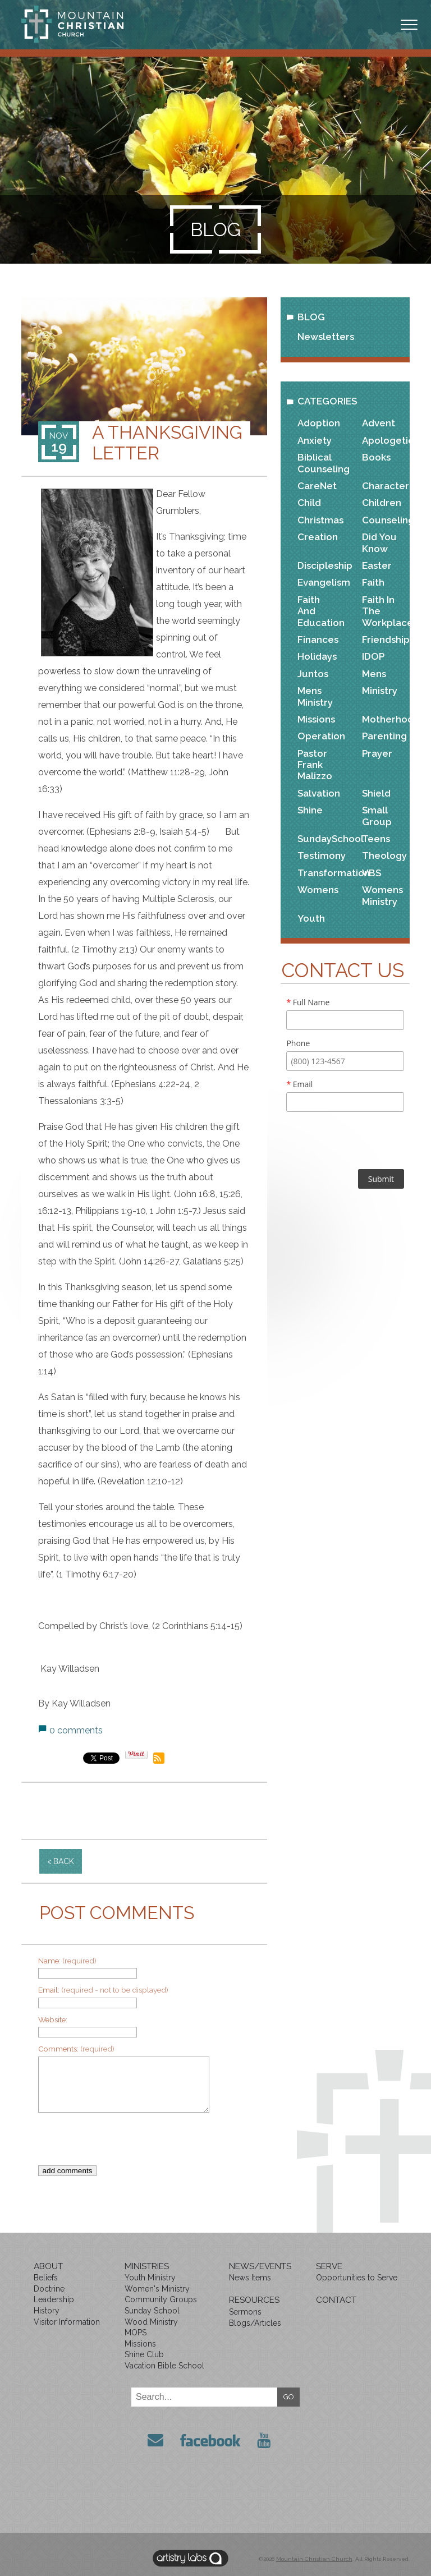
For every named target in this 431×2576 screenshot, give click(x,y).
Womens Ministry (382, 895)
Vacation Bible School (164, 2365)
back (63, 1861)
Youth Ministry (150, 2277)
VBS (371, 872)
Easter (377, 565)
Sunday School (152, 2310)
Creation (317, 536)
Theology (384, 855)
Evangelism (319, 582)
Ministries (147, 2266)
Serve (329, 2266)
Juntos (312, 673)
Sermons (245, 2311)
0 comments (76, 1730)
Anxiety (314, 440)
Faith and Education (319, 611)
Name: (67, 1960)
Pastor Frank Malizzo (314, 765)
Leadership (54, 2299)
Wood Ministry (151, 2321)
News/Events (260, 2266)
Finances (317, 639)
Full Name (307, 1002)
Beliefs (46, 2277)
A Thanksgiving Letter (167, 442)
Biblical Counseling (319, 463)
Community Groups (161, 2299)
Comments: (76, 2048)
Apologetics (384, 440)
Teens (376, 838)
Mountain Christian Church (314, 2555)
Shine (310, 810)
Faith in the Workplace (384, 611)
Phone (298, 1043)
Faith (373, 582)
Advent (378, 423)
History (46, 2310)
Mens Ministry (315, 696)
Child (309, 502)
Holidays (317, 656)
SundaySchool (319, 838)
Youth (311, 918)
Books (376, 457)
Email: (103, 1989)
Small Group (377, 815)
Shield (376, 793)
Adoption (318, 423)
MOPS (135, 2332)
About (48, 2266)
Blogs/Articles (255, 2323)
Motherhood (384, 719)
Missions (316, 719)
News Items (250, 2277)
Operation (319, 736)
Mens (374, 673)
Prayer (377, 753)
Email (299, 1084)
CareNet (317, 485)
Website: (52, 2019)
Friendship (384, 639)
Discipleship (319, 565)
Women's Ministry (157, 2288)
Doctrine (49, 2288)
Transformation (319, 872)
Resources (254, 2300)
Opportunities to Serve (356, 2277)
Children (381, 502)
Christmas (319, 520)
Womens (317, 889)
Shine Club (144, 2354)
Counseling (384, 520)
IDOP (373, 656)
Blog (311, 317)
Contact (336, 2300)
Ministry (379, 690)
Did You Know (379, 542)
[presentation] (139, 2143)
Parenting (384, 736)
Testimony (319, 855)
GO (288, 2397)
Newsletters (325, 336)
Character (384, 485)
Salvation (318, 793)
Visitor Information (67, 2321)
